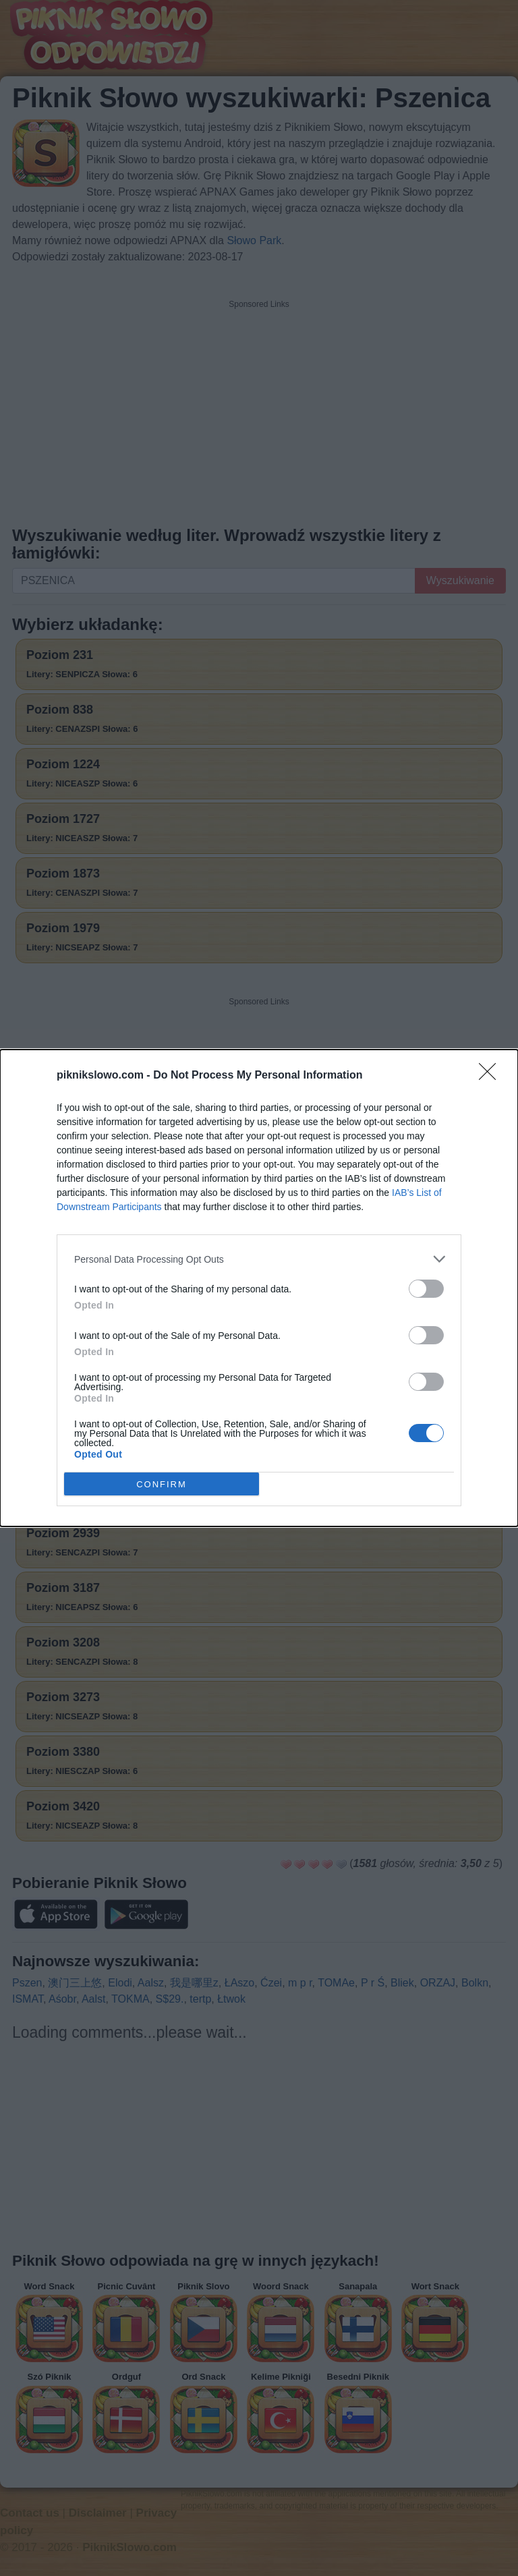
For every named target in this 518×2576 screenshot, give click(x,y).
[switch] (426, 1289)
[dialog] (259, 1288)
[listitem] (259, 1259)
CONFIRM (161, 1484)
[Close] (492, 1076)
